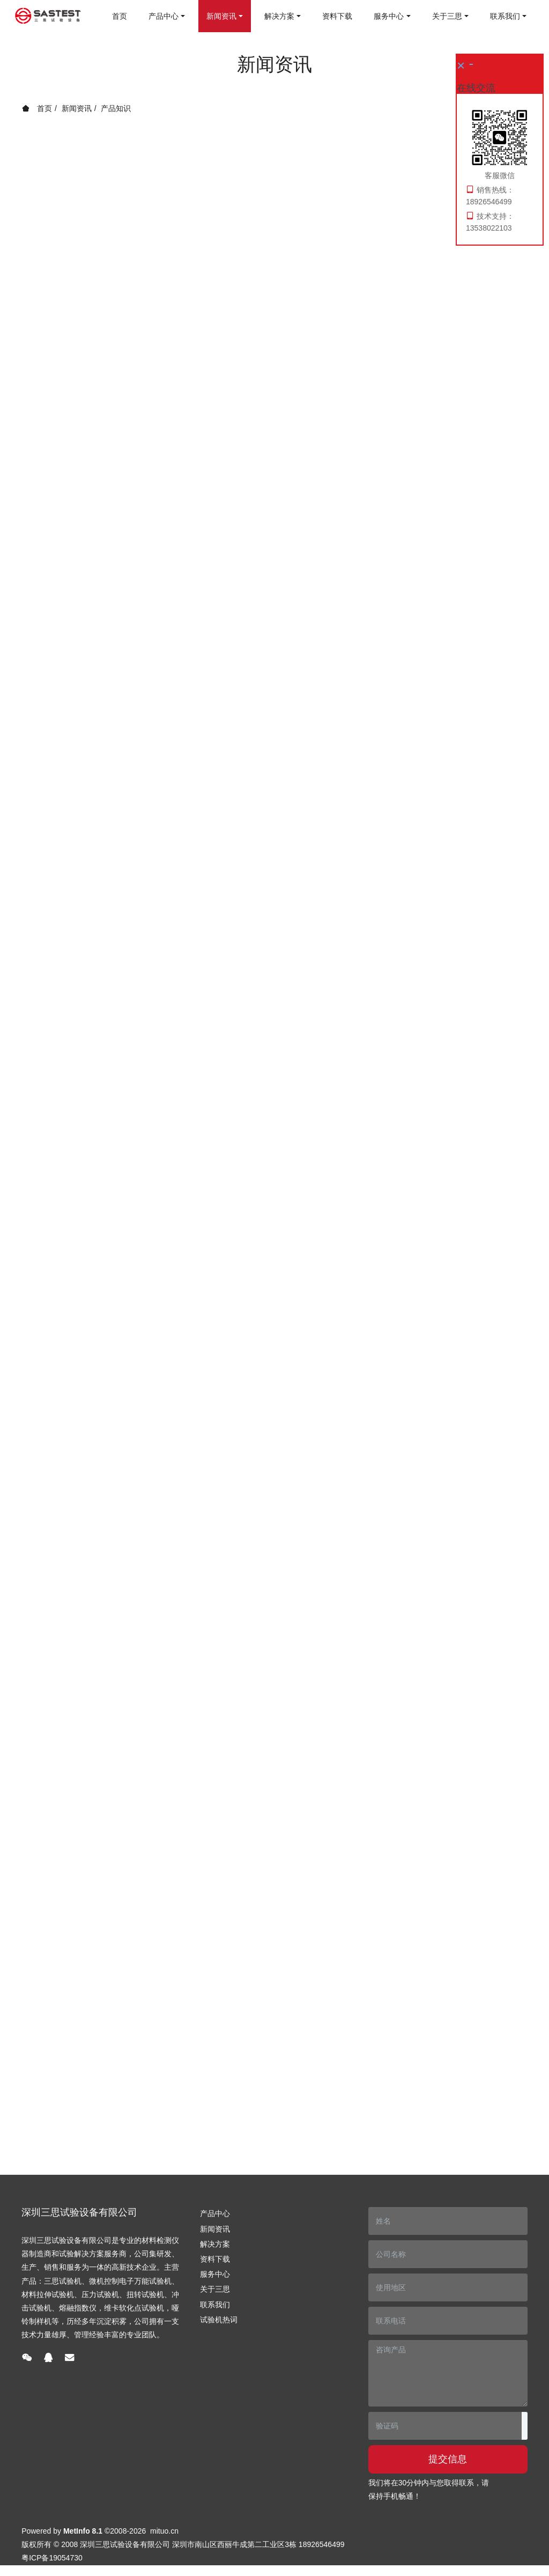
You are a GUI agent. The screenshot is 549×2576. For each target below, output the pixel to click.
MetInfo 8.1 (82, 2531)
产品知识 (116, 108)
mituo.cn (164, 2531)
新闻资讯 (77, 108)
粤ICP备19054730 (52, 2557)
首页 (119, 16)
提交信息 (447, 2459)
